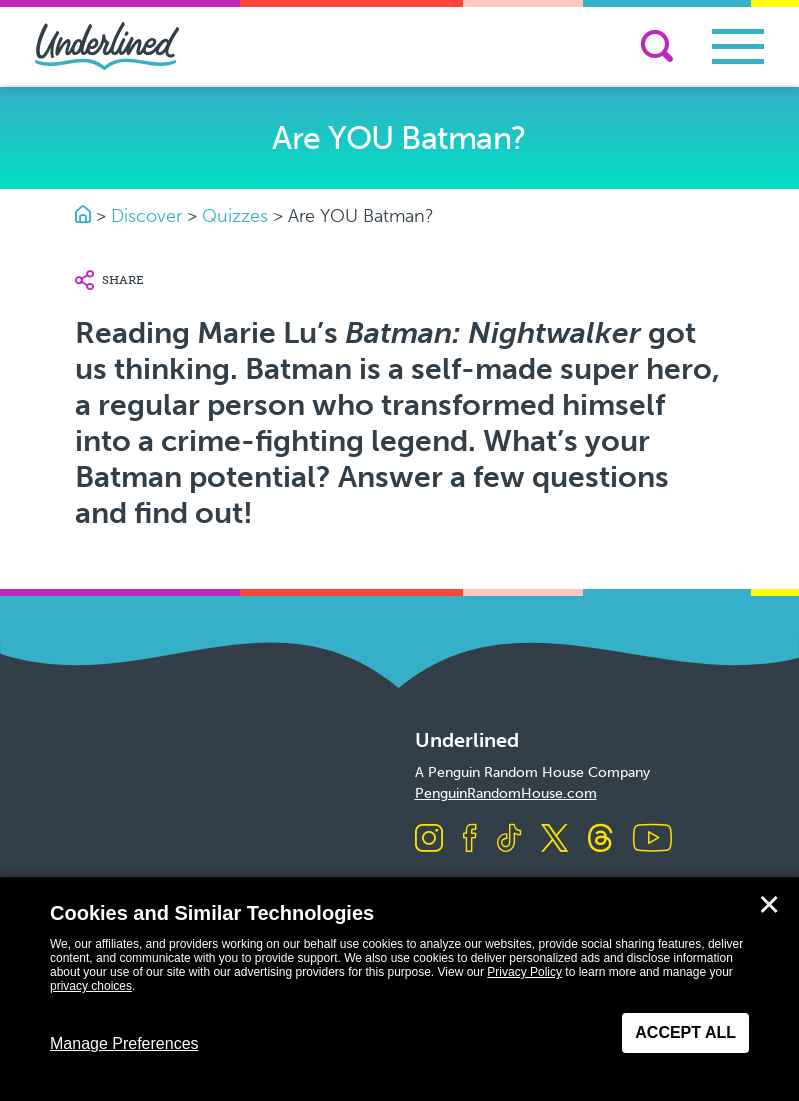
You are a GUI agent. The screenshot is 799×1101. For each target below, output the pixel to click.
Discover (146, 216)
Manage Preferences (124, 1043)
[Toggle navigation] (738, 46)
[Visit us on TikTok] (509, 839)
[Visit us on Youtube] (652, 839)
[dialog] (399, 989)
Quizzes (235, 216)
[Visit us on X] (554, 839)
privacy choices (91, 986)
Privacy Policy (524, 972)
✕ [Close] (769, 905)
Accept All (685, 1032)
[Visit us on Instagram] (429, 839)
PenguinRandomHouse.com (506, 793)
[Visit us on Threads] (600, 839)
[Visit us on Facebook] (470, 839)
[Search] (657, 46)
